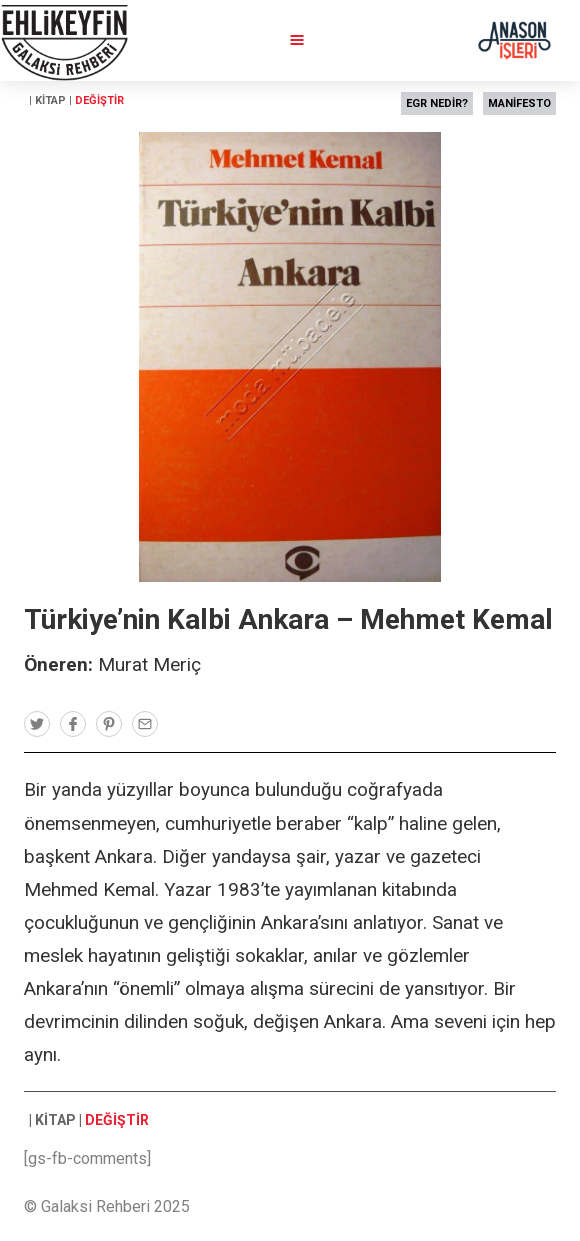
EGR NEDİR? (437, 103)
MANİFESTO (519, 103)
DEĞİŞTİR (99, 100)
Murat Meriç (149, 664)
